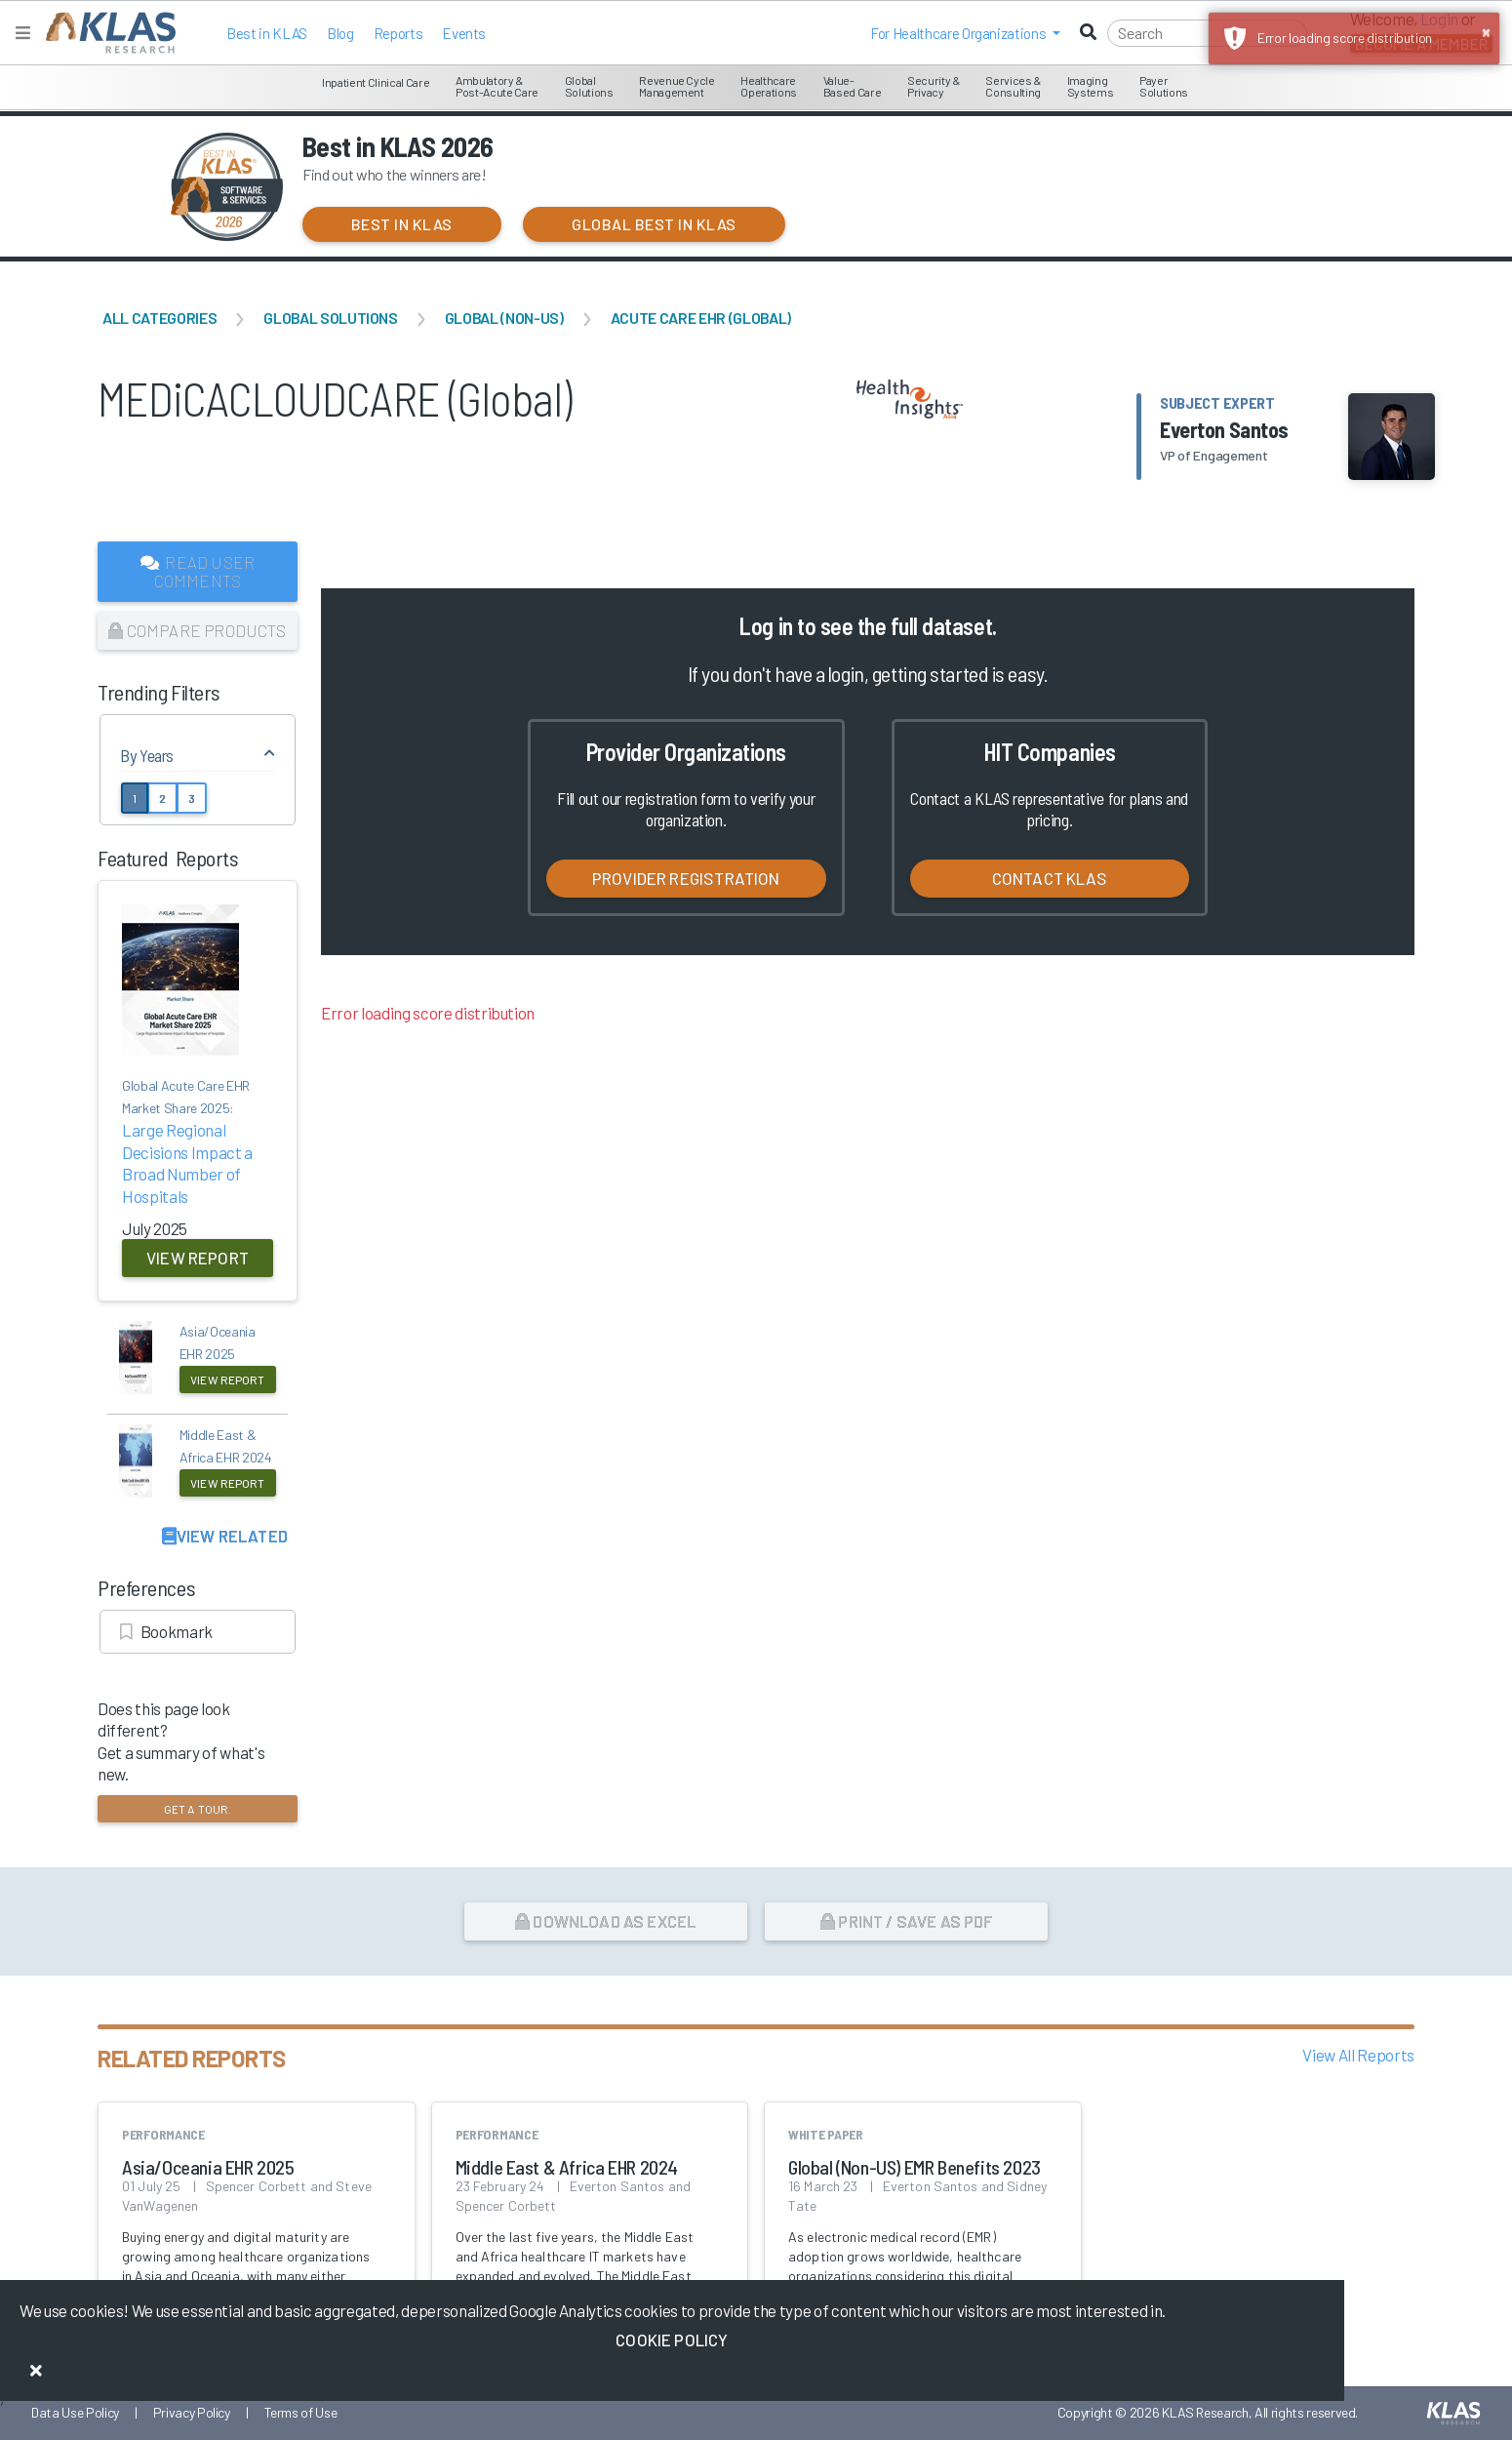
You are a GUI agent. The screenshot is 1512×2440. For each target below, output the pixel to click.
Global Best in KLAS (654, 224)
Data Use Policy (75, 2412)
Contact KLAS (1049, 878)
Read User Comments (197, 571)
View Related (225, 1535)
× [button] (1486, 31)
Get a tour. (197, 1809)
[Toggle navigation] (23, 32)
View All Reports (1358, 2054)
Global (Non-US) (504, 317)
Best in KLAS (266, 33)
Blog (340, 33)
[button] (965, 33)
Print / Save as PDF (906, 1921)
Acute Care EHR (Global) (701, 317)
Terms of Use (301, 2412)
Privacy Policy (191, 2412)
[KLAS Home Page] (106, 33)
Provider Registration (686, 878)
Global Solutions (330, 317)
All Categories (159, 317)
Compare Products (197, 630)
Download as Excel (605, 1921)
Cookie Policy (672, 2339)
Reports (398, 33)
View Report (197, 1257)
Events (464, 33)
